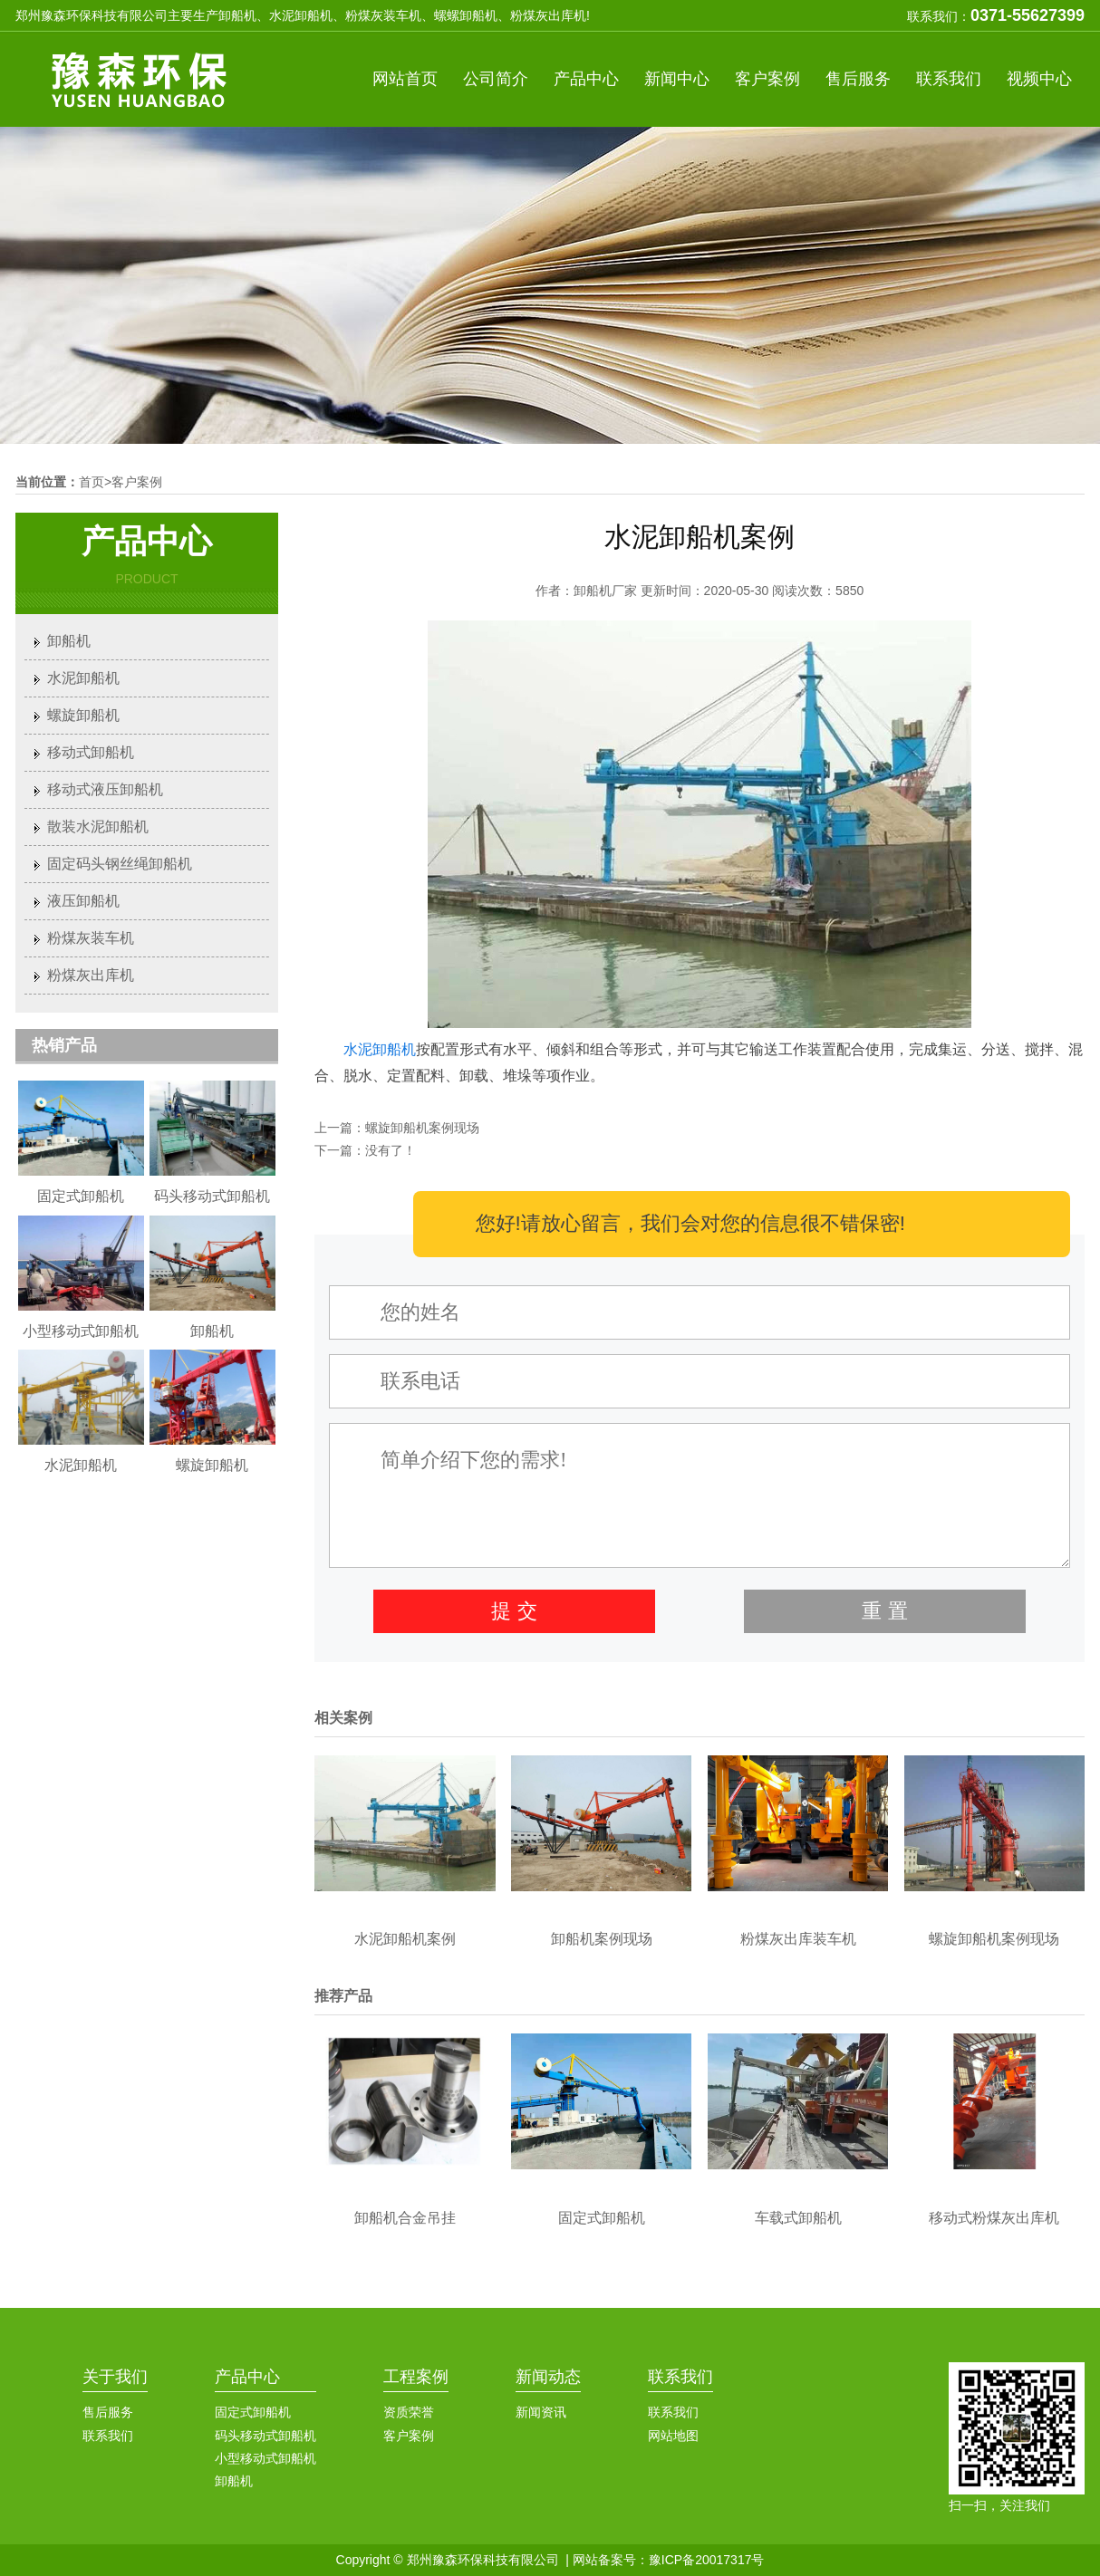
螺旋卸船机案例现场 (422, 1127)
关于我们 (115, 2377)
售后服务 (858, 79)
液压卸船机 (83, 900)
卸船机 (69, 641)
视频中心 (1039, 79)
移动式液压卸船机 (105, 789)
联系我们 (948, 79)
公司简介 (495, 79)
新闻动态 (548, 2377)
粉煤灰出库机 (90, 975)
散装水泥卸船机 (98, 826)
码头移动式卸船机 (265, 2435)
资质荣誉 (408, 2412)
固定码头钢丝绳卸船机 (119, 863)
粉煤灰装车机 (90, 938)
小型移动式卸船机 (265, 2458)
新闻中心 (676, 79)
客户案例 (767, 79)
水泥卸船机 (379, 1049)
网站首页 (405, 79)
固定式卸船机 (253, 2412)
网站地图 (673, 2435)
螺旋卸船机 (83, 715)
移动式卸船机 (90, 752)
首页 (91, 482)
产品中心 (586, 79)
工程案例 (416, 2377)
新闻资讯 (541, 2412)
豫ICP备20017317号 (707, 2559)
